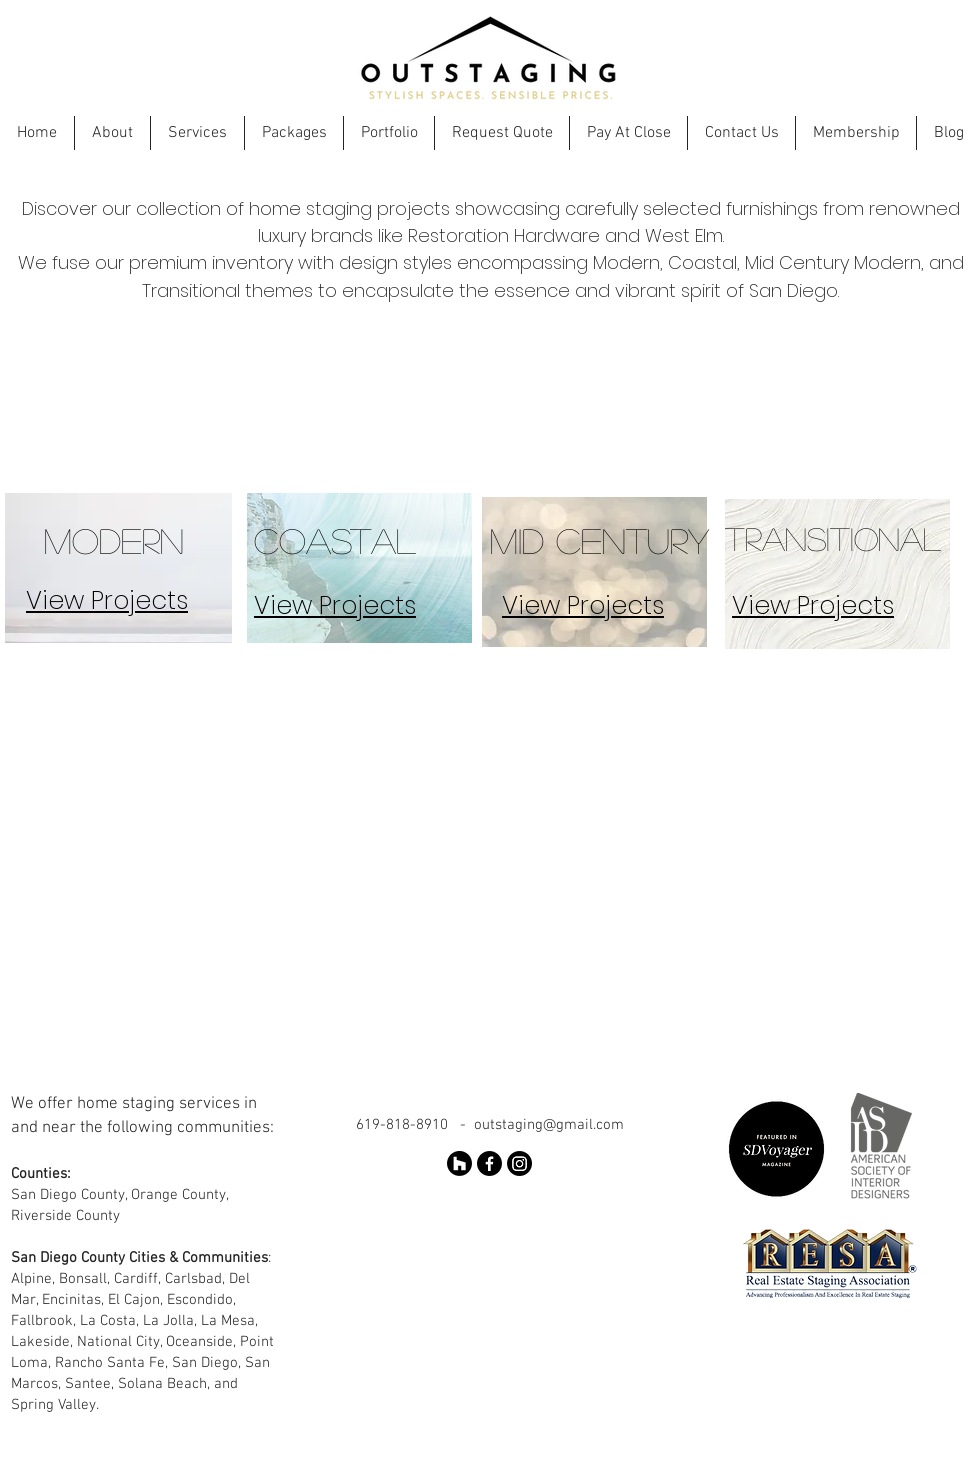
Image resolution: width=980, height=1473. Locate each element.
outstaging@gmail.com (549, 1125)
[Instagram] (519, 1163)
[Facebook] (489, 1163)
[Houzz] (459, 1163)
